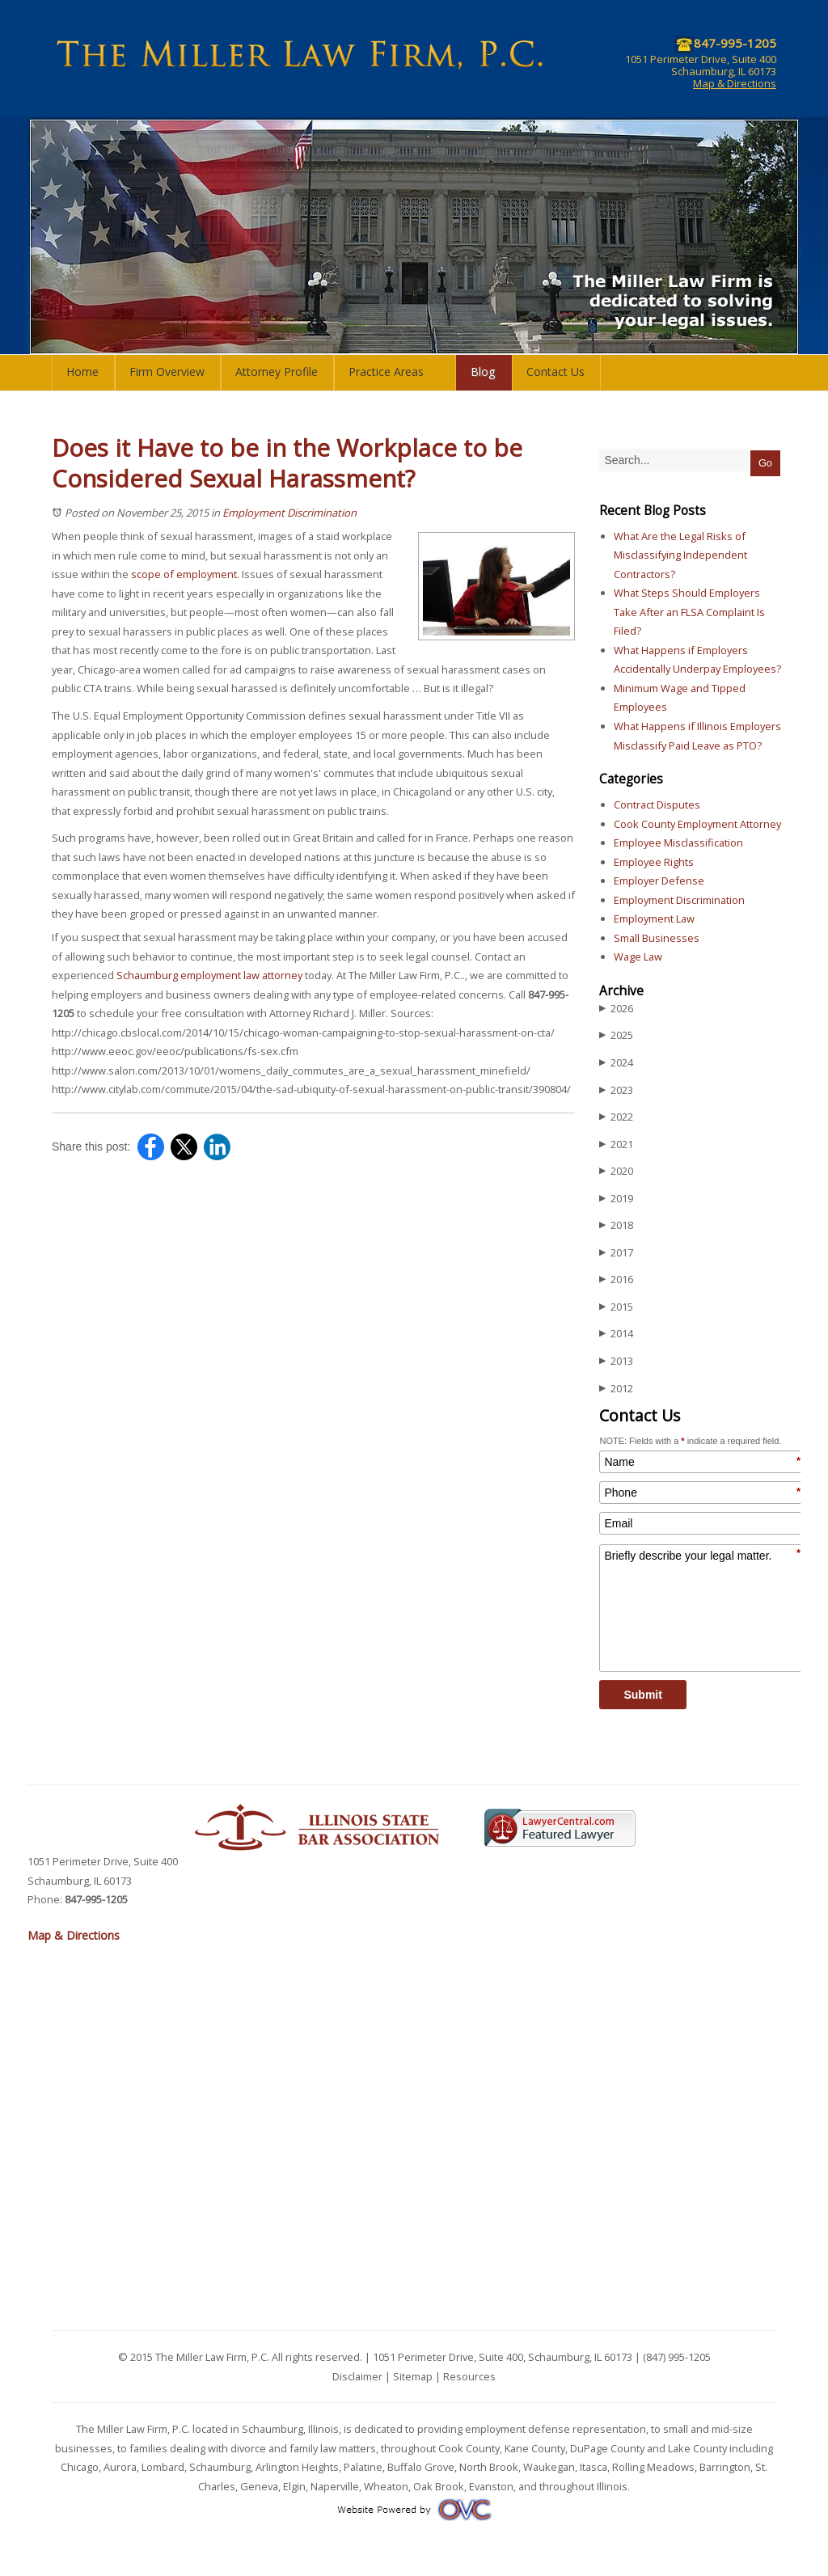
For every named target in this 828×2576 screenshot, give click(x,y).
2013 (616, 1361)
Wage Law (638, 956)
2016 (616, 1279)
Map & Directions (734, 83)
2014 (616, 1333)
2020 (616, 1171)
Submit (642, 1694)
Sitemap (413, 2376)
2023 (616, 1090)
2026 (616, 1008)
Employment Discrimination (289, 512)
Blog (483, 371)
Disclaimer (357, 2376)
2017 (616, 1253)
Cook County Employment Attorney (697, 824)
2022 (616, 1117)
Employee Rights (654, 862)
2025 (616, 1035)
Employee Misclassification (678, 842)
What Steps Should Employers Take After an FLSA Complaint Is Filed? (689, 611)
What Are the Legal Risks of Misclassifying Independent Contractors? (680, 555)
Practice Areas (386, 371)
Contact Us (555, 371)
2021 (616, 1144)
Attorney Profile (276, 371)
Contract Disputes (657, 804)
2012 (616, 1388)
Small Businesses (656, 938)
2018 (616, 1225)
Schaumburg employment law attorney (209, 975)
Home (82, 371)
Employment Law (654, 918)
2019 (616, 1198)
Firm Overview (167, 371)
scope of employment (184, 574)
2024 (616, 1063)
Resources (469, 2376)
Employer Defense (659, 880)
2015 (616, 1307)
